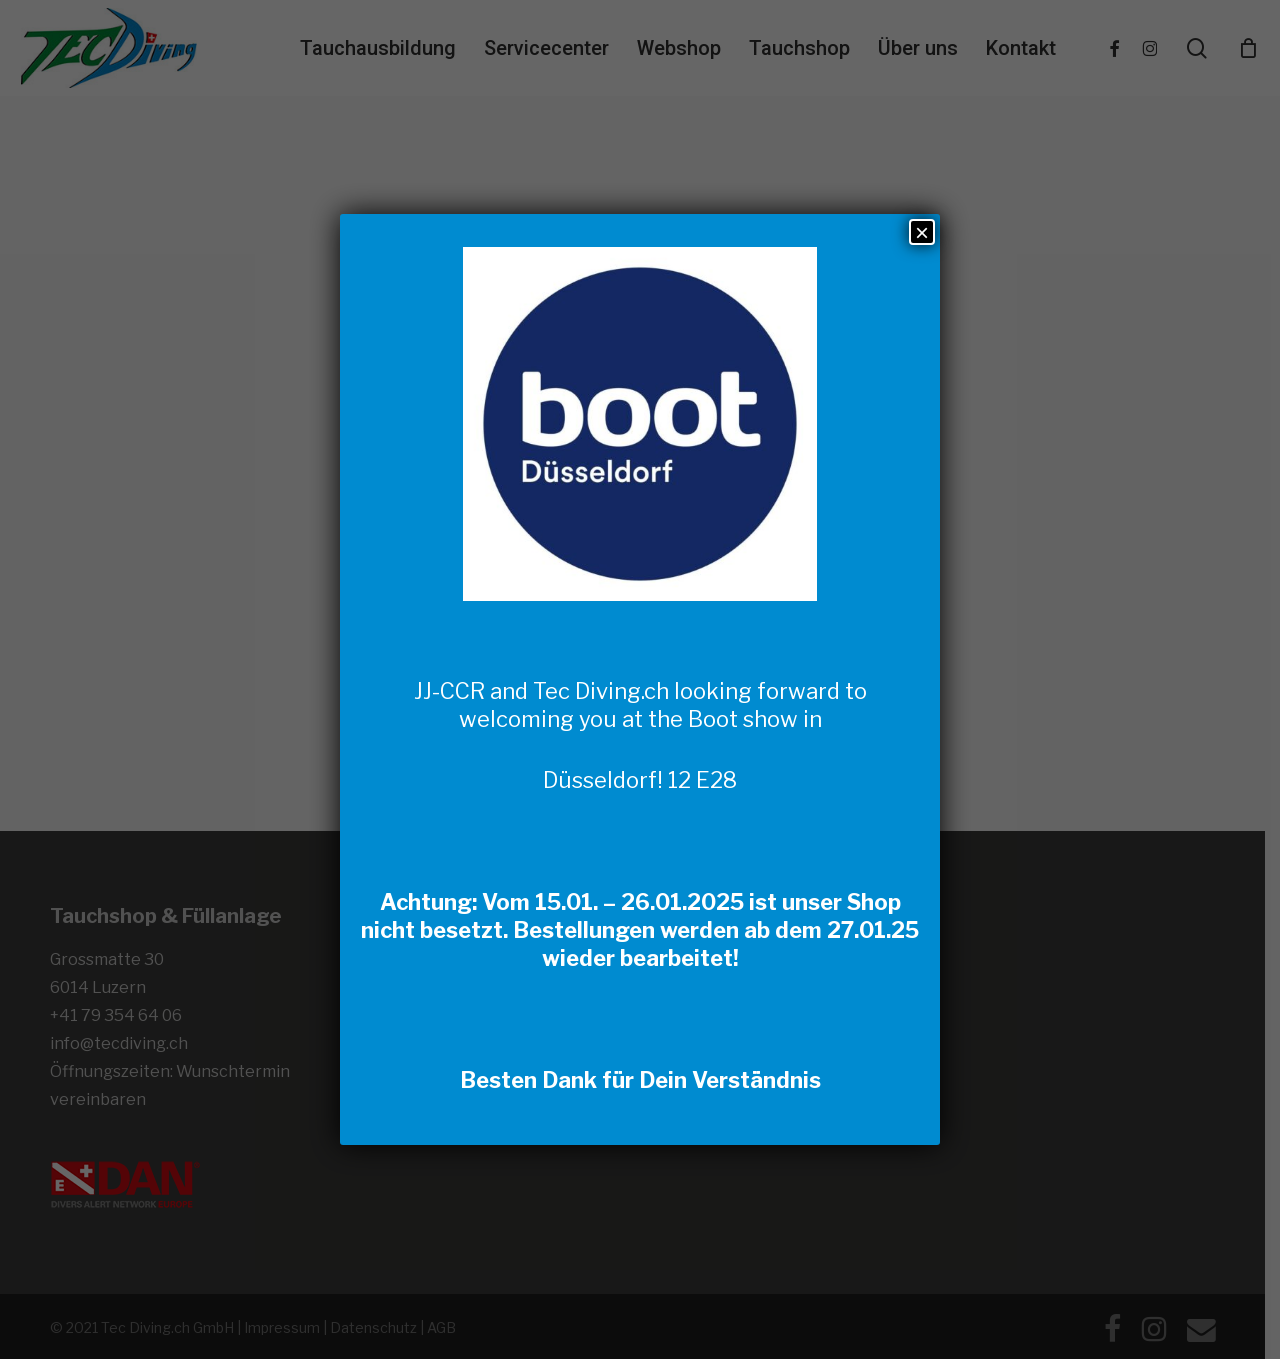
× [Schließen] (922, 232)
